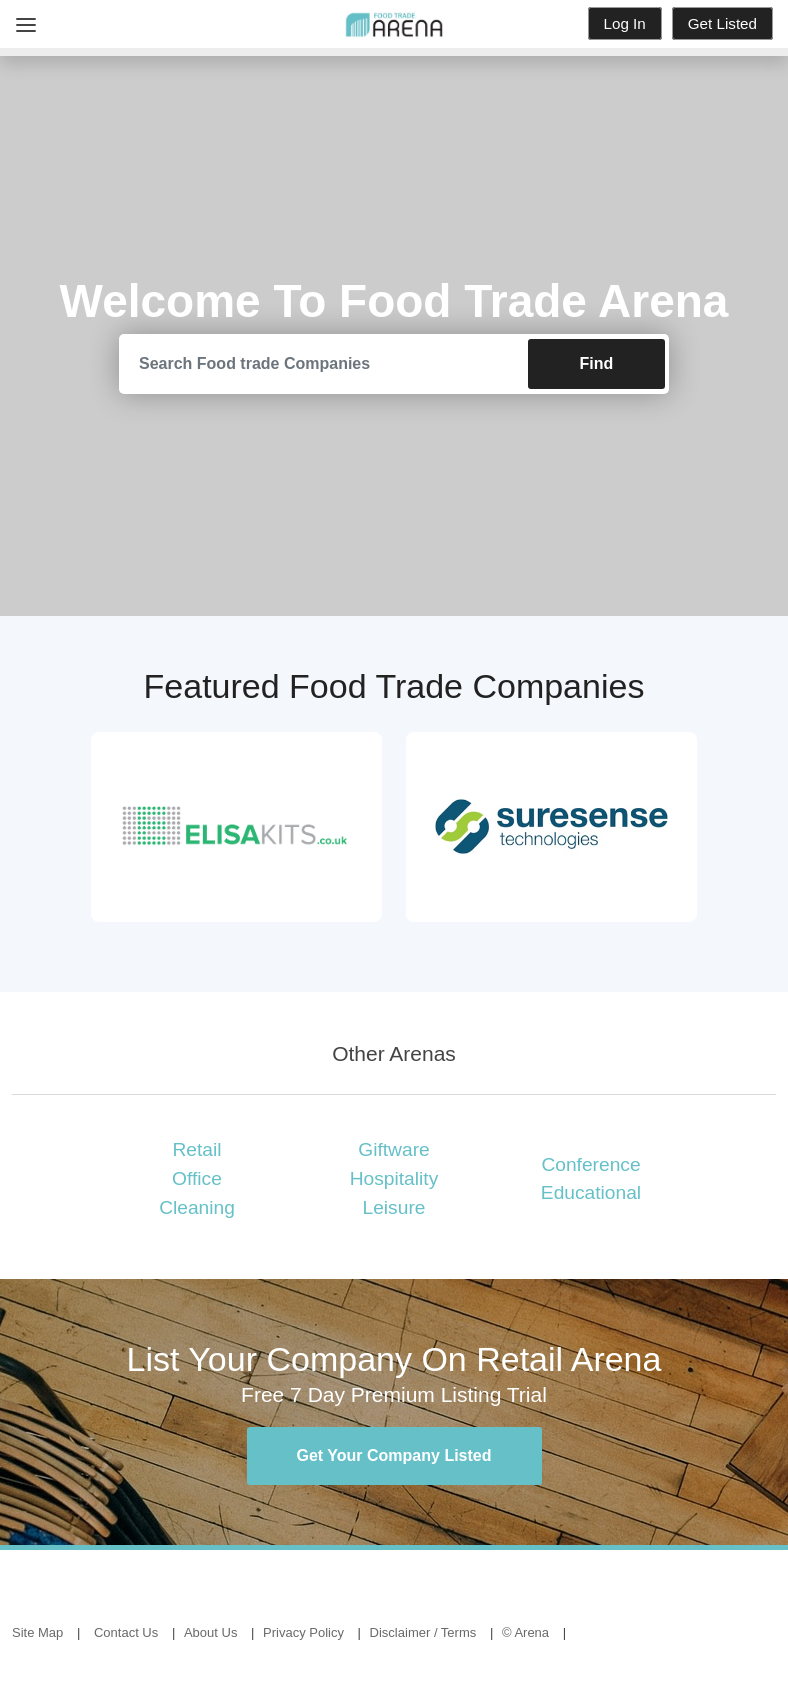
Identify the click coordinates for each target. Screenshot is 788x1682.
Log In (625, 23)
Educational (591, 1192)
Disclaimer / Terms (423, 1632)
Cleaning (197, 1207)
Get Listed (722, 23)
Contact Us (126, 1632)
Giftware (393, 1149)
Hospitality (394, 1178)
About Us (210, 1632)
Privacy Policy (303, 1632)
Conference (590, 1164)
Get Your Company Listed (394, 1455)
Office (197, 1178)
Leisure (394, 1207)
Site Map (37, 1632)
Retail (196, 1149)
